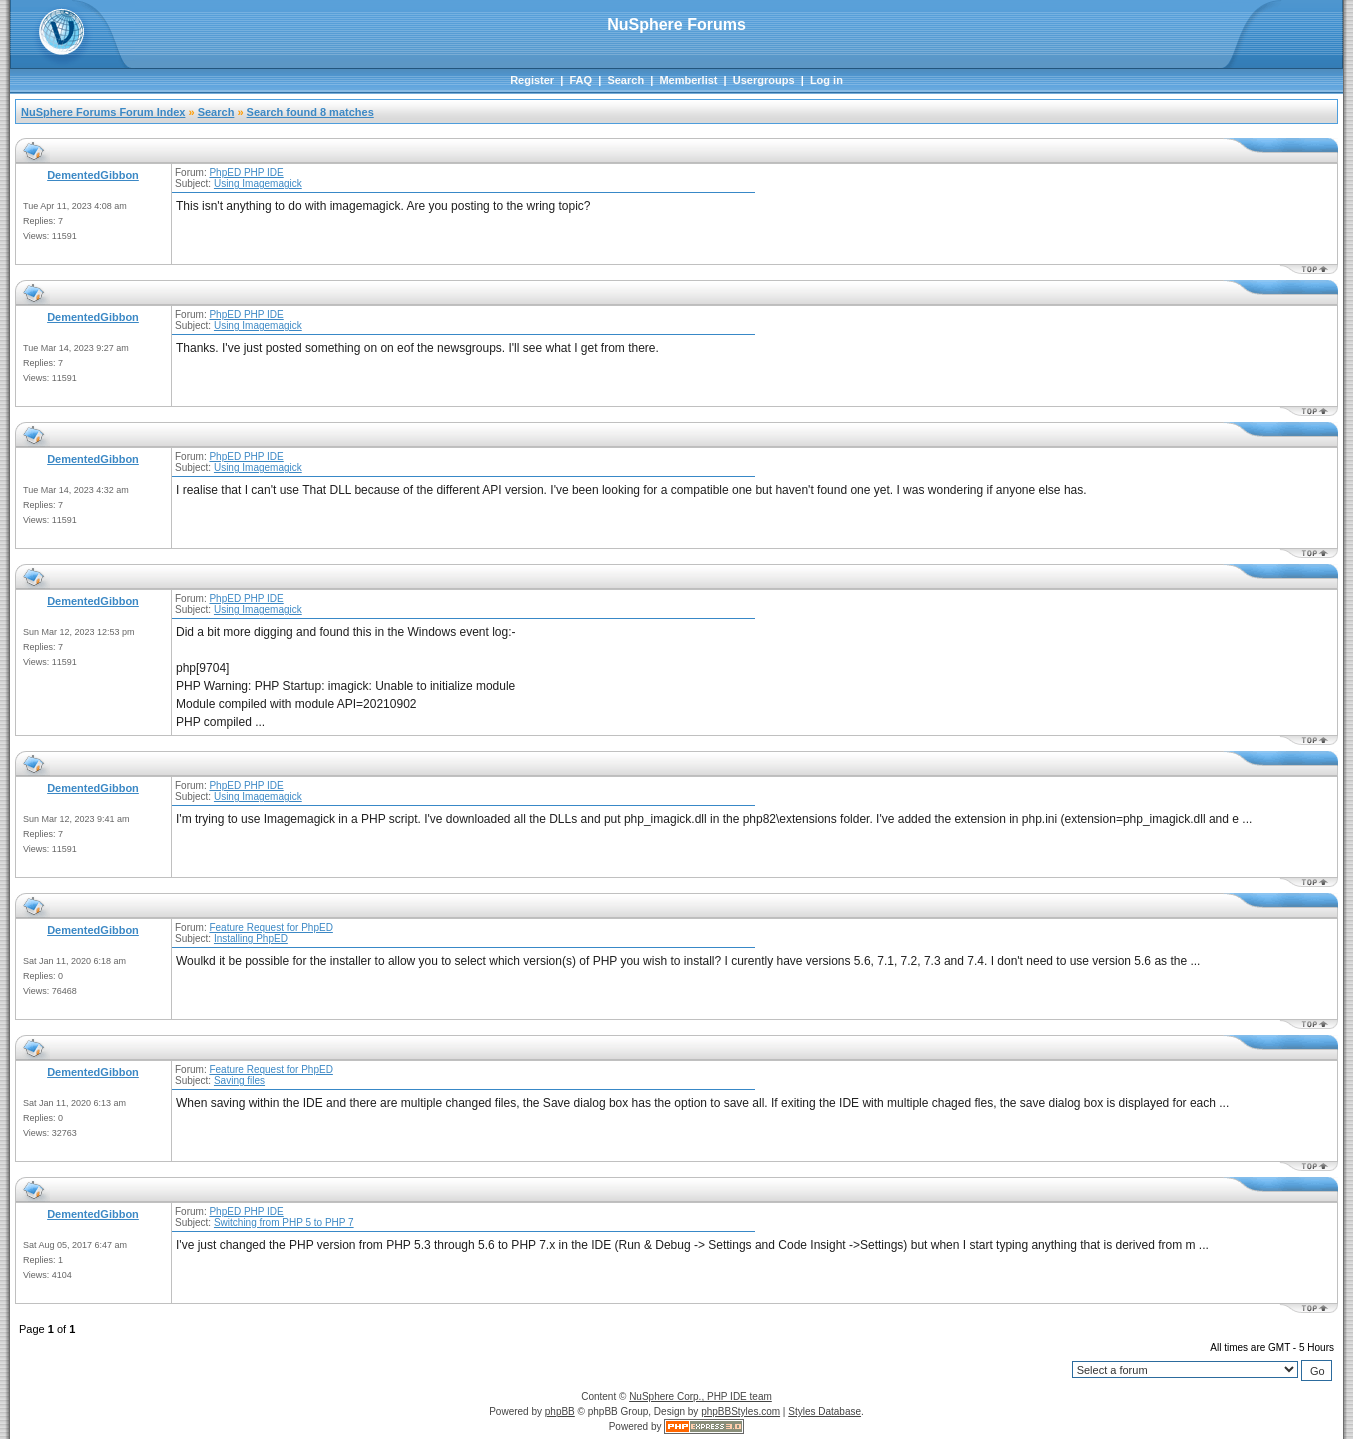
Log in (826, 80)
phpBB (560, 1411)
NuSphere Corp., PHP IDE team (700, 1396)
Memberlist (688, 80)
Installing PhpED (251, 938)
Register (532, 80)
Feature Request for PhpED (270, 927)
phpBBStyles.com (740, 1411)
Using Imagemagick (258, 183)
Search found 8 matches (310, 112)
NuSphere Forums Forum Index (103, 112)
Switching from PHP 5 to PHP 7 (284, 1222)
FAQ (580, 80)
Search (625, 80)
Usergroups (764, 80)
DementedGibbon (93, 175)
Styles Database (824, 1411)
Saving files (239, 1080)
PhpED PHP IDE (246, 172)
